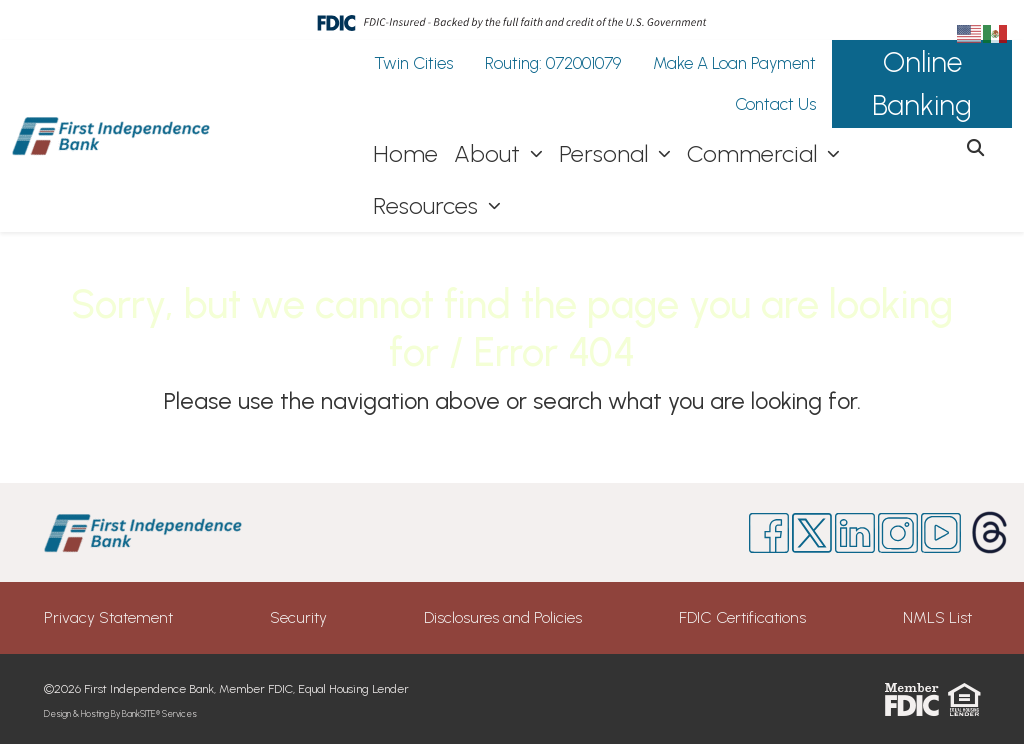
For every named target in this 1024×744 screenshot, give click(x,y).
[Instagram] (898, 533)
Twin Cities (413, 63)
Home (405, 153)
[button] (975, 149)
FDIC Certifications (742, 617)
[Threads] (972, 532)
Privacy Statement (108, 617)
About (490, 153)
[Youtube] (941, 533)
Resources (428, 205)
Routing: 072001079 (553, 63)
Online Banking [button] (922, 83)
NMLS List (937, 617)
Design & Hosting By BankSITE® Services (120, 713)
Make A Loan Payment (734, 63)
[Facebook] (769, 533)
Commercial (755, 153)
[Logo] (112, 136)
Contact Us (775, 104)
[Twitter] (812, 533)
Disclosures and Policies (503, 617)
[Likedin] (855, 533)
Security (298, 617)
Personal (607, 153)
